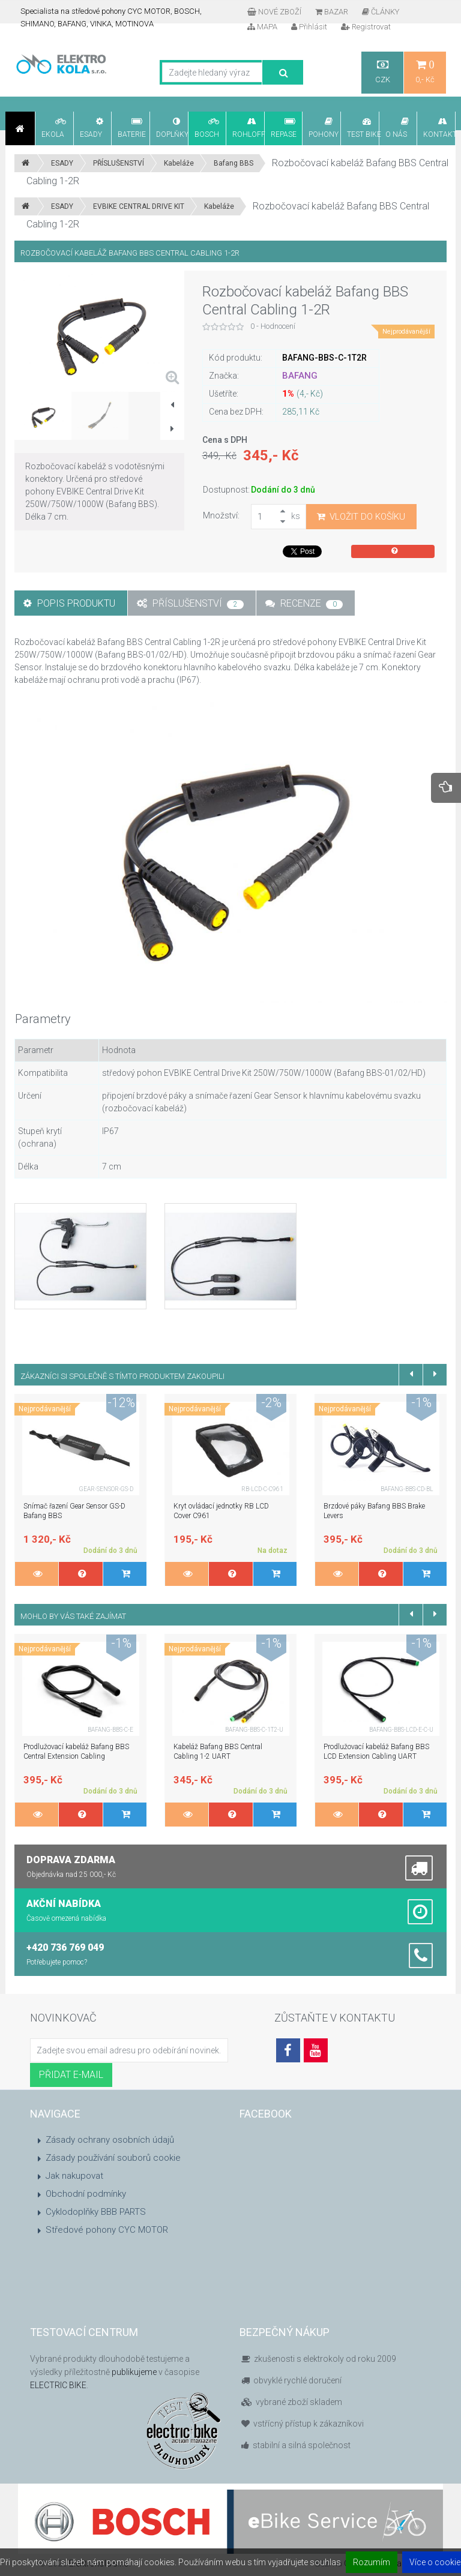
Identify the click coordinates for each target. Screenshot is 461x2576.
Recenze (304, 603)
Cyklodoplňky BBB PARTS (96, 2211)
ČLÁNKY (380, 11)
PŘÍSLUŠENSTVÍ (118, 163)
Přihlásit (309, 26)
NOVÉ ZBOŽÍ (274, 11)
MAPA (262, 26)
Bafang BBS (233, 163)
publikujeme (134, 2372)
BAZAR (331, 11)
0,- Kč (425, 71)
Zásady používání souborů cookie (113, 2157)
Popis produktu (69, 603)
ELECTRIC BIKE (58, 2385)
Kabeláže (179, 163)
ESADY (62, 163)
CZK (382, 71)
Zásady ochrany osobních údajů (110, 2139)
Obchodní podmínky (86, 2193)
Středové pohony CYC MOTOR (107, 2229)
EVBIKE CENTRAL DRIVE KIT (138, 206)
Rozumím (371, 2562)
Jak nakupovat (74, 2175)
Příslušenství (190, 603)
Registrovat (366, 26)
